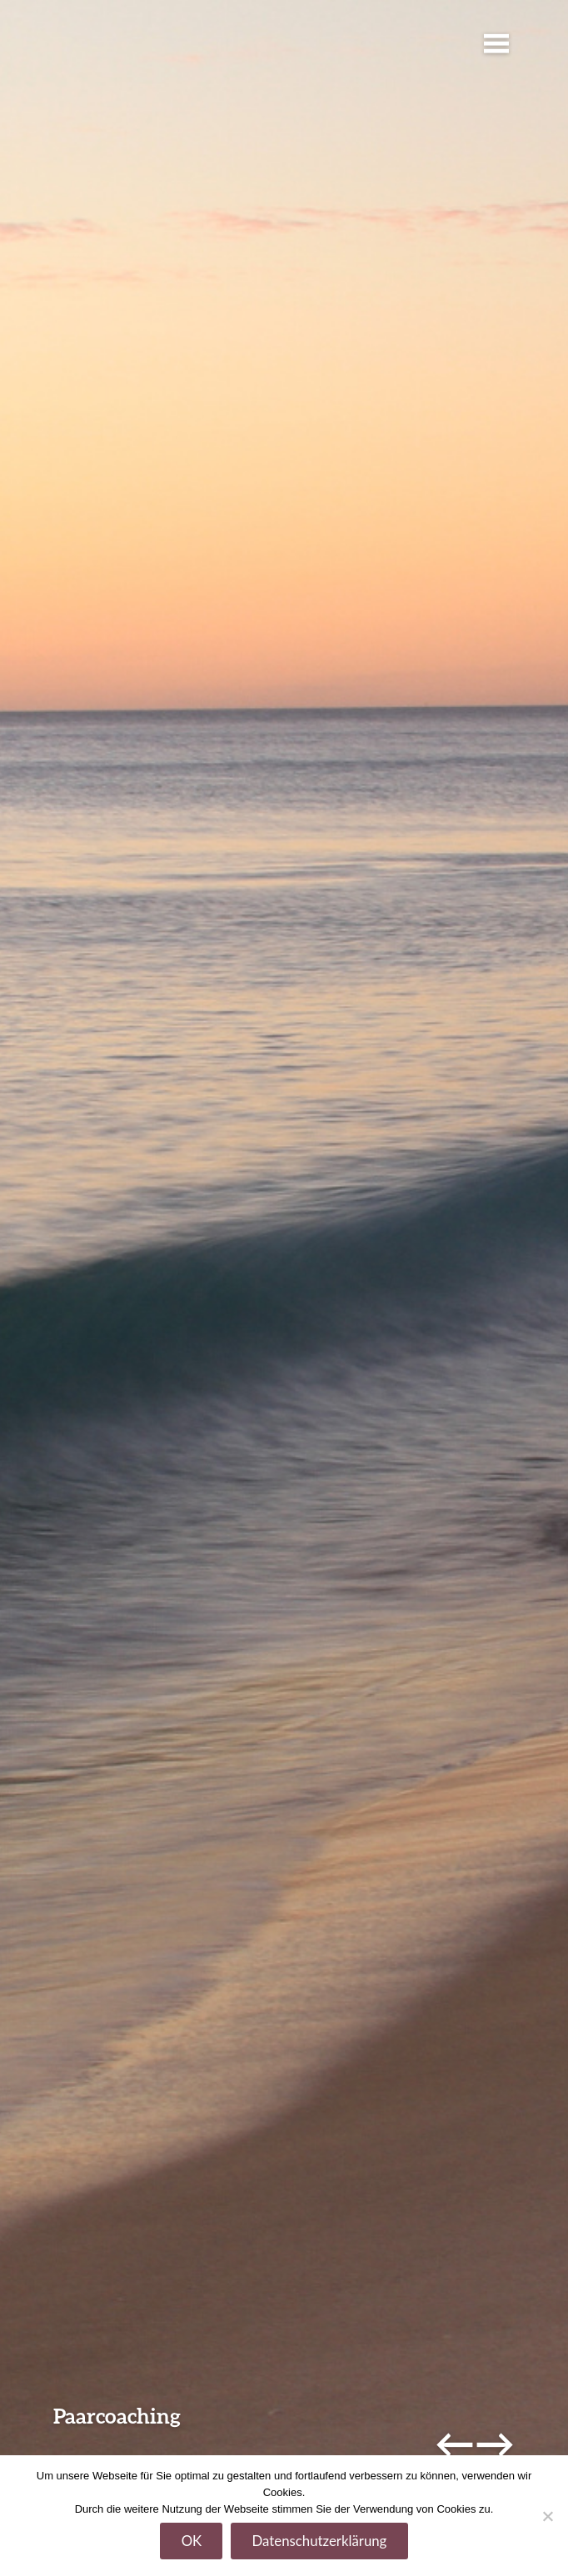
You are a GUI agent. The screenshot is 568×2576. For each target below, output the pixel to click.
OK (192, 2540)
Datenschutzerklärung (319, 2540)
